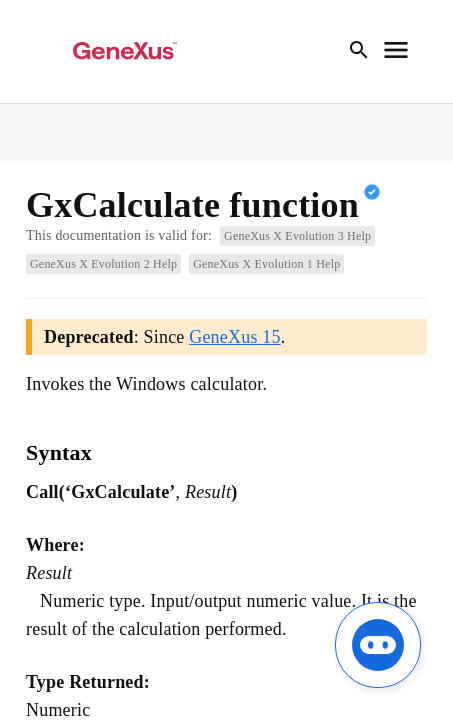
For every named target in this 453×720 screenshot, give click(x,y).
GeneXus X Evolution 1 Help (266, 264)
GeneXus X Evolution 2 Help (103, 264)
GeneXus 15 (234, 337)
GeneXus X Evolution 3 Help (297, 236)
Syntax (59, 452)
